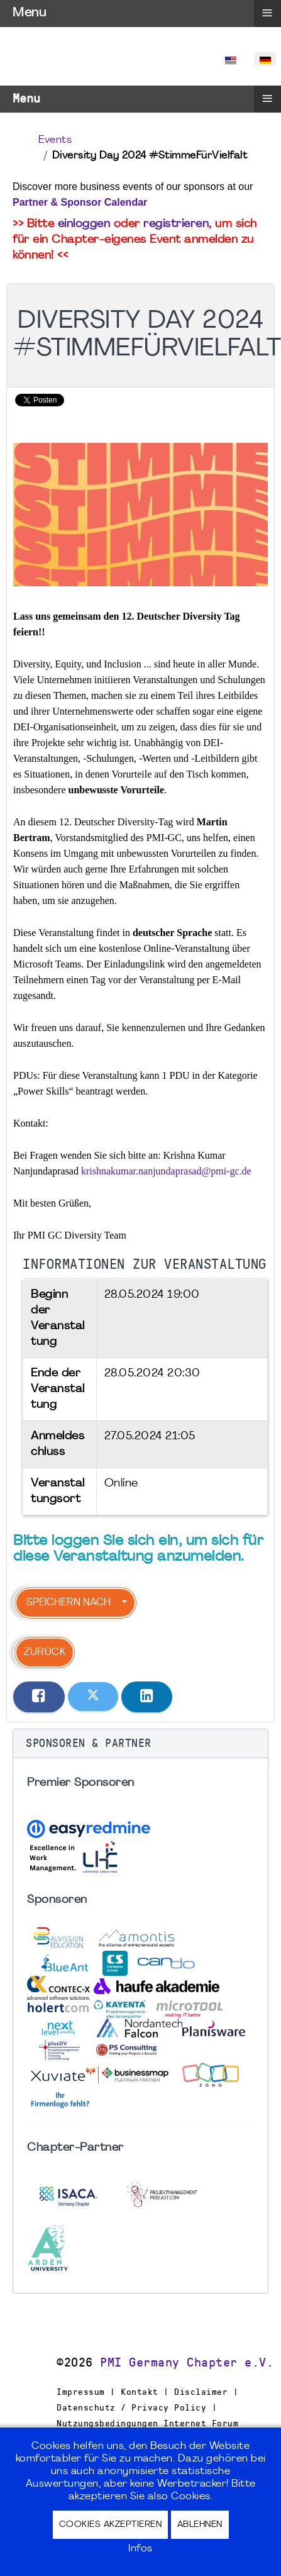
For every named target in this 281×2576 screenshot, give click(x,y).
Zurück (44, 1653)
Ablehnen (200, 2524)
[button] (140, 1744)
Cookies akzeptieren (110, 2524)
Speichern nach (68, 1603)
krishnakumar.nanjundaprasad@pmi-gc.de (166, 1171)
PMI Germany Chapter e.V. (186, 2363)
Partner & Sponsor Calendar (80, 202)
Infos (140, 2549)
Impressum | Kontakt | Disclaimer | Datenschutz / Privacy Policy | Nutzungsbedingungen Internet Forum (147, 2407)
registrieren (176, 224)
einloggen (84, 224)
